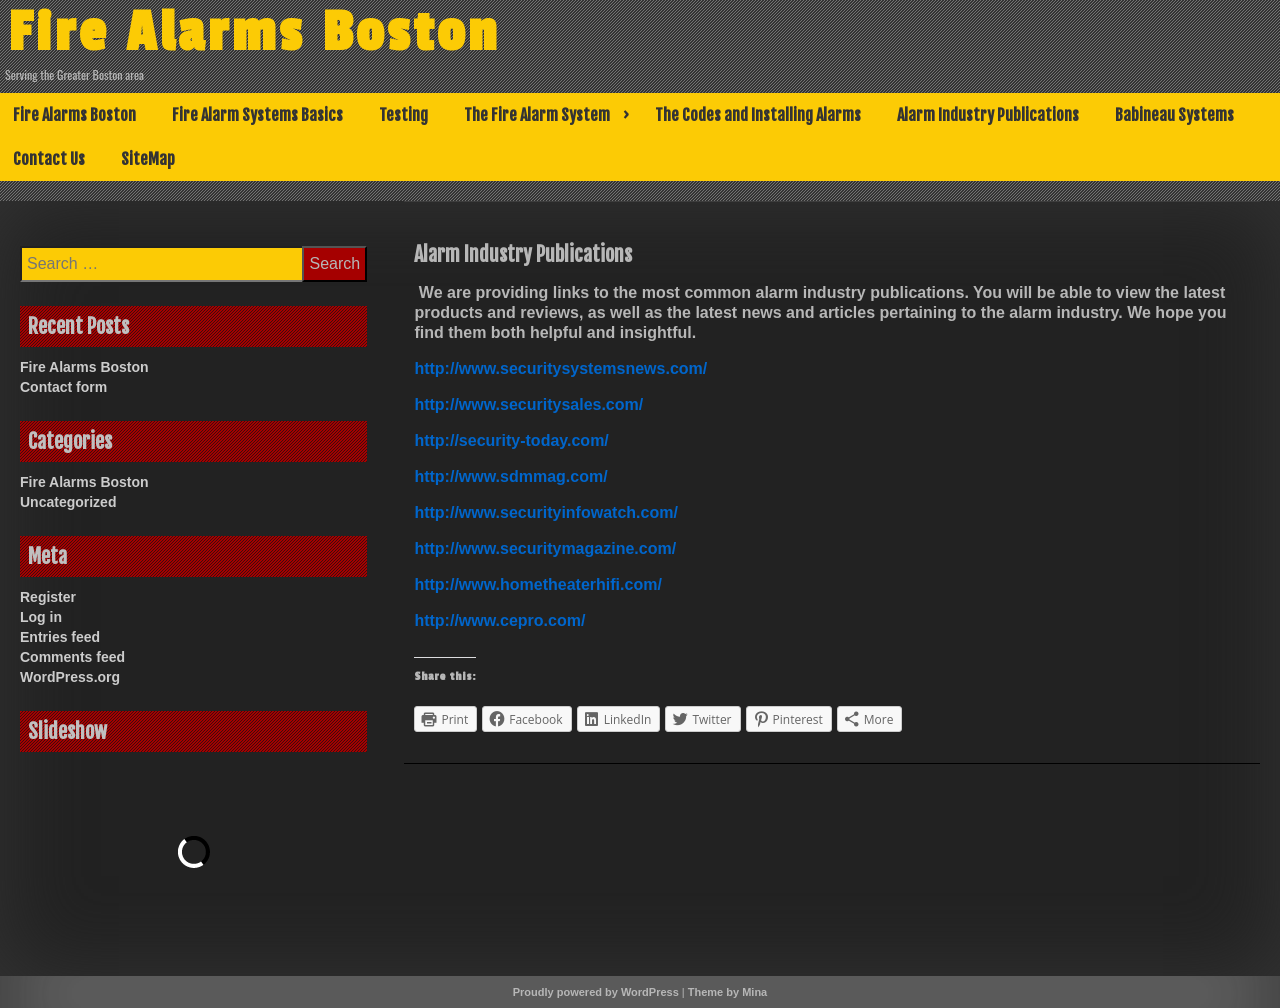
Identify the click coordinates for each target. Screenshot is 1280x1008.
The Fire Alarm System (537, 115)
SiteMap (148, 159)
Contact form (63, 387)
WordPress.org (70, 677)
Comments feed (72, 657)
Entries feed (60, 637)
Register (48, 597)
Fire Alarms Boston (254, 33)
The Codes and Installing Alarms (758, 115)
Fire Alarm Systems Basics (257, 115)
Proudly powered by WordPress (596, 992)
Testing (403, 115)
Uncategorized (68, 502)
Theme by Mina (727, 992)
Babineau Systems (1174, 115)
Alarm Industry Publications (988, 115)
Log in (41, 617)
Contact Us (49, 159)
